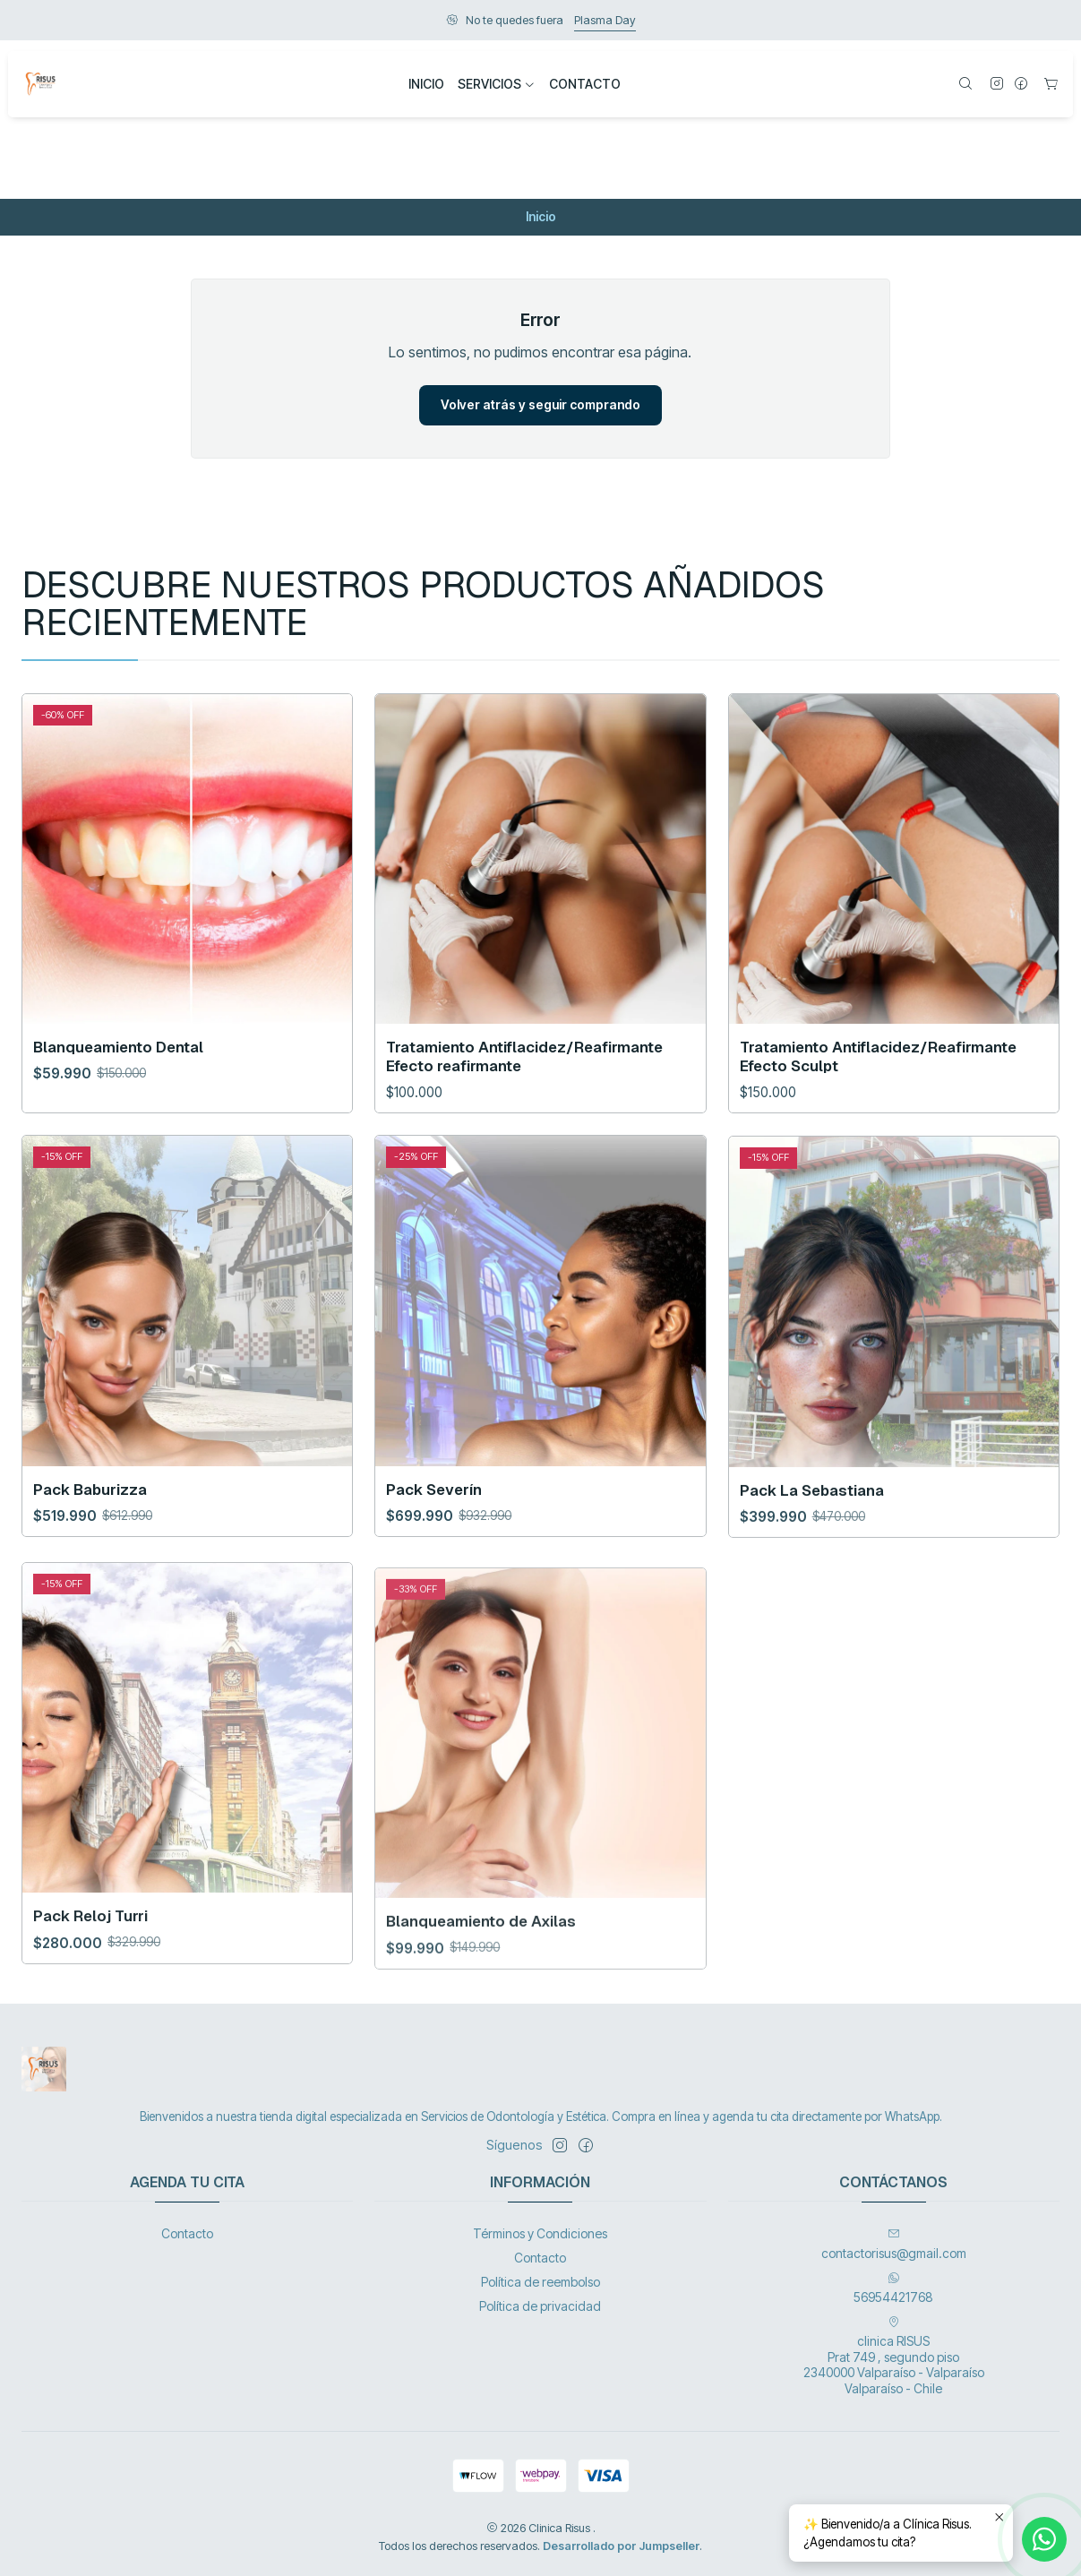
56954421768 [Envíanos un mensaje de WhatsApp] (893, 2288)
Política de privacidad (540, 2306)
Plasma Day (605, 20)
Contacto (187, 2233)
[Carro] (1051, 85)
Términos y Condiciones (540, 2233)
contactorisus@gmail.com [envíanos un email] (893, 2244)
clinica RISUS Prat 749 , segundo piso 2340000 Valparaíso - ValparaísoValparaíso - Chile (893, 2355)
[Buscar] (965, 85)
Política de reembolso (540, 2281)
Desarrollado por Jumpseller (621, 2546)
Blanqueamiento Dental (118, 1124)
